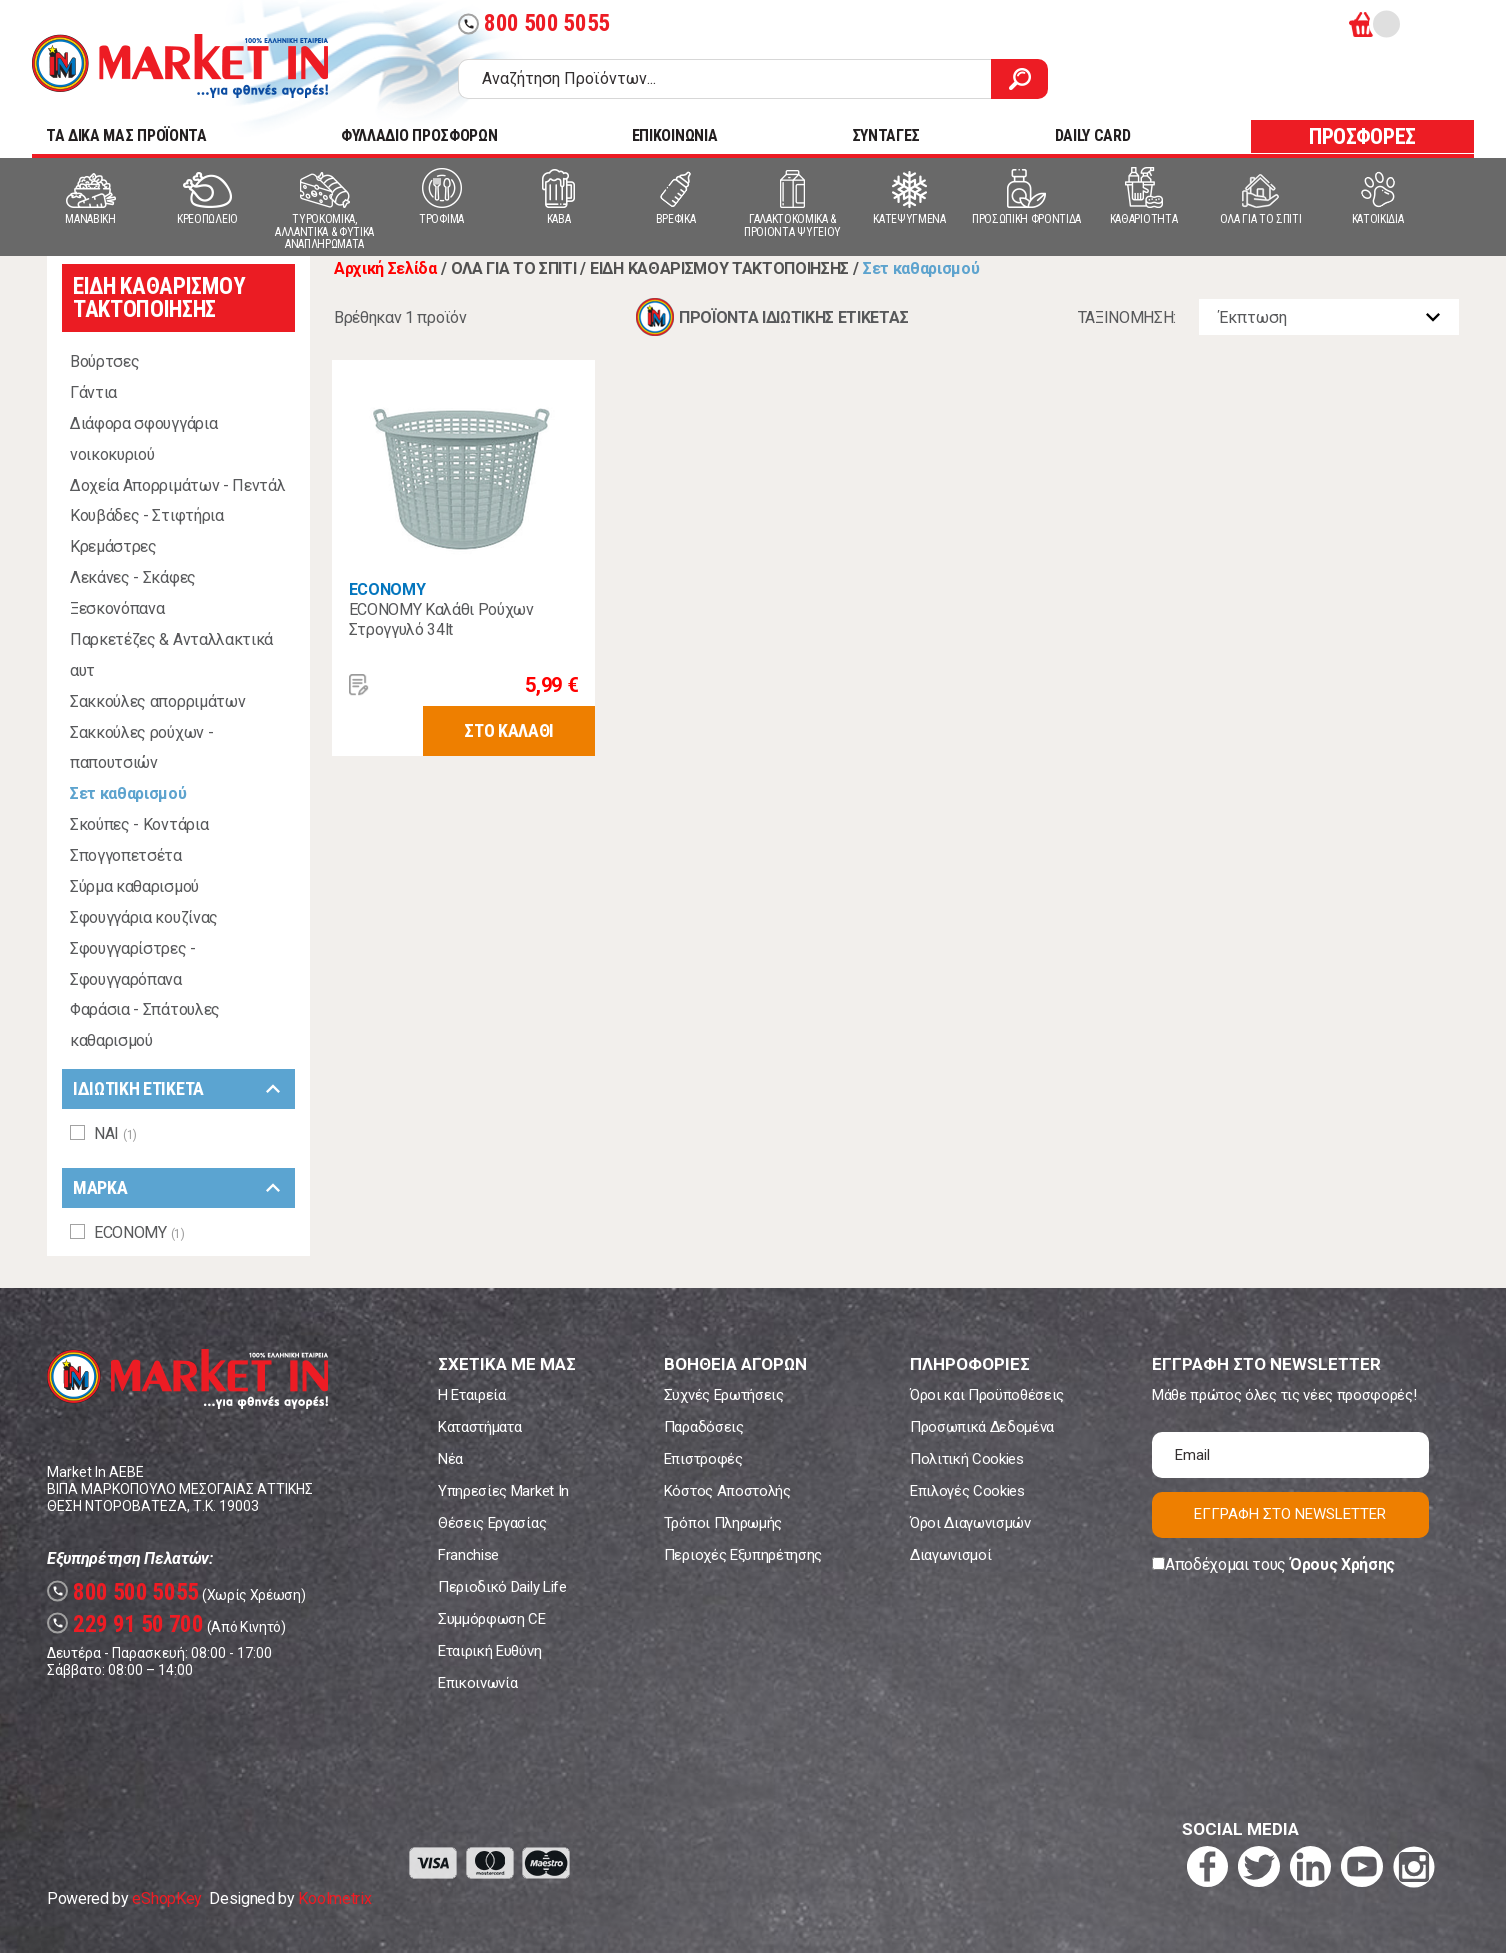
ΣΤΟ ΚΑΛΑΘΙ (509, 730)
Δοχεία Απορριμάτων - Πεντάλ (177, 485)
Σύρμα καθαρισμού (134, 886)
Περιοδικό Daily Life (502, 1587)
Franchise (468, 1555)
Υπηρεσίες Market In (503, 1491)
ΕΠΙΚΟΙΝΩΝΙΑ (674, 135)
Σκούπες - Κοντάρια (139, 824)
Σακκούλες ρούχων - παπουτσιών (141, 748)
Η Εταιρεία (472, 1395)
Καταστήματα (479, 1427)
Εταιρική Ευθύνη (489, 1651)
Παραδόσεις (704, 1427)
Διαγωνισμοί (950, 1555)
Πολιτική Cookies (967, 1459)
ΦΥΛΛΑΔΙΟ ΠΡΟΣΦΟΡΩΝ (419, 135)
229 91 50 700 (125, 1624)
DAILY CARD (1093, 135)
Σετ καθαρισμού (128, 793)
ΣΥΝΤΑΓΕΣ (886, 135)
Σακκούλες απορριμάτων (157, 701)
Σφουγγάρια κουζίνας (144, 917)
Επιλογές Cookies (967, 1491)
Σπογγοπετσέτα (126, 855)
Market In (180, 66)
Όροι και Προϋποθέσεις (987, 1395)
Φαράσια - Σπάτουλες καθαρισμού (145, 1025)
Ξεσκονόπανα (117, 608)
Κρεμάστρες (113, 546)
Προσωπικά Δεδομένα (982, 1427)
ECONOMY (387, 589)
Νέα (450, 1459)
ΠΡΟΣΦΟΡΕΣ (1362, 136)
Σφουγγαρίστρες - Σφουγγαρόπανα (133, 964)
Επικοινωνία (477, 1683)
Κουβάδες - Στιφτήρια (147, 515)
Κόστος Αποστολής (727, 1491)
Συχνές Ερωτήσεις (724, 1395)
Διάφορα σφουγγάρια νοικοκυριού (143, 439)
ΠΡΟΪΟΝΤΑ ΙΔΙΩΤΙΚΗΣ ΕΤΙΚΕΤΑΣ (793, 317)
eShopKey (166, 1898)
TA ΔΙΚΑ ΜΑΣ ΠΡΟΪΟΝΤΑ (126, 135)
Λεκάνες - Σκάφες (133, 577)
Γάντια (93, 392)
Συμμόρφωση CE (492, 1619)
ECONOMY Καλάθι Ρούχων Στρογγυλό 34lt (441, 619)
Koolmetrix (334, 1898)
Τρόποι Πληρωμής (723, 1523)
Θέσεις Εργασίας (492, 1523)
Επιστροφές (703, 1459)
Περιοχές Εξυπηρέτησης (743, 1555)
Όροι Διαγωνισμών (970, 1523)
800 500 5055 (534, 23)
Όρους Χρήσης (1342, 1564)
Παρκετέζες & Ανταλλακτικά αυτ (171, 655)
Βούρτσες (104, 361)
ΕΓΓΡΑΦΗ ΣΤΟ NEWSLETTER (1290, 1514)
